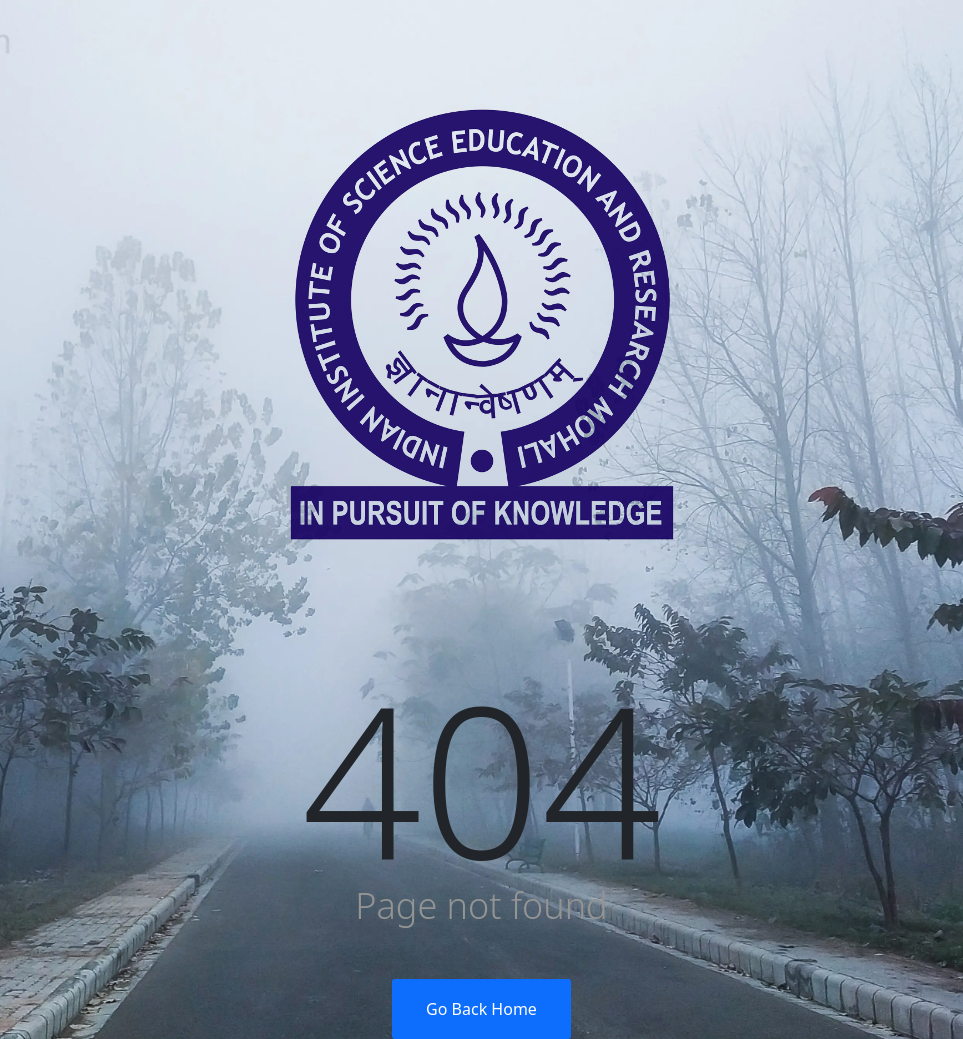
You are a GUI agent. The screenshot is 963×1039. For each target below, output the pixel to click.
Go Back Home (481, 1009)
